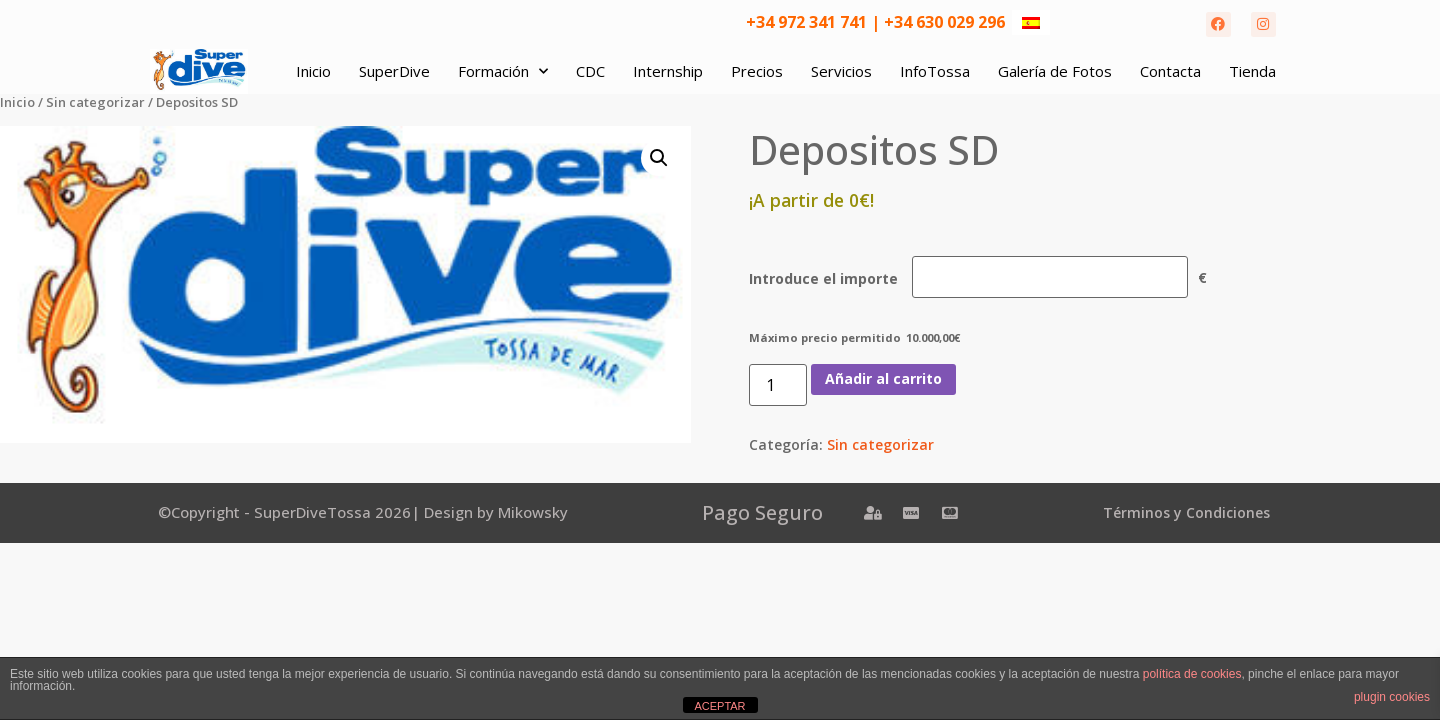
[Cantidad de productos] (778, 385)
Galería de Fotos (1055, 71)
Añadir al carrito (883, 378)
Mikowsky (533, 512)
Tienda (1252, 71)
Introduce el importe (823, 279)
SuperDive (394, 71)
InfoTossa (935, 71)
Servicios (841, 71)
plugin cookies (1392, 697)
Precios (757, 71)
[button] (659, 158)
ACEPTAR (719, 706)
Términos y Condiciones (1186, 512)
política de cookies (1192, 674)
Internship (668, 71)
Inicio (313, 71)
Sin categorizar (95, 102)
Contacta (1170, 71)
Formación (503, 71)
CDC (590, 71)
